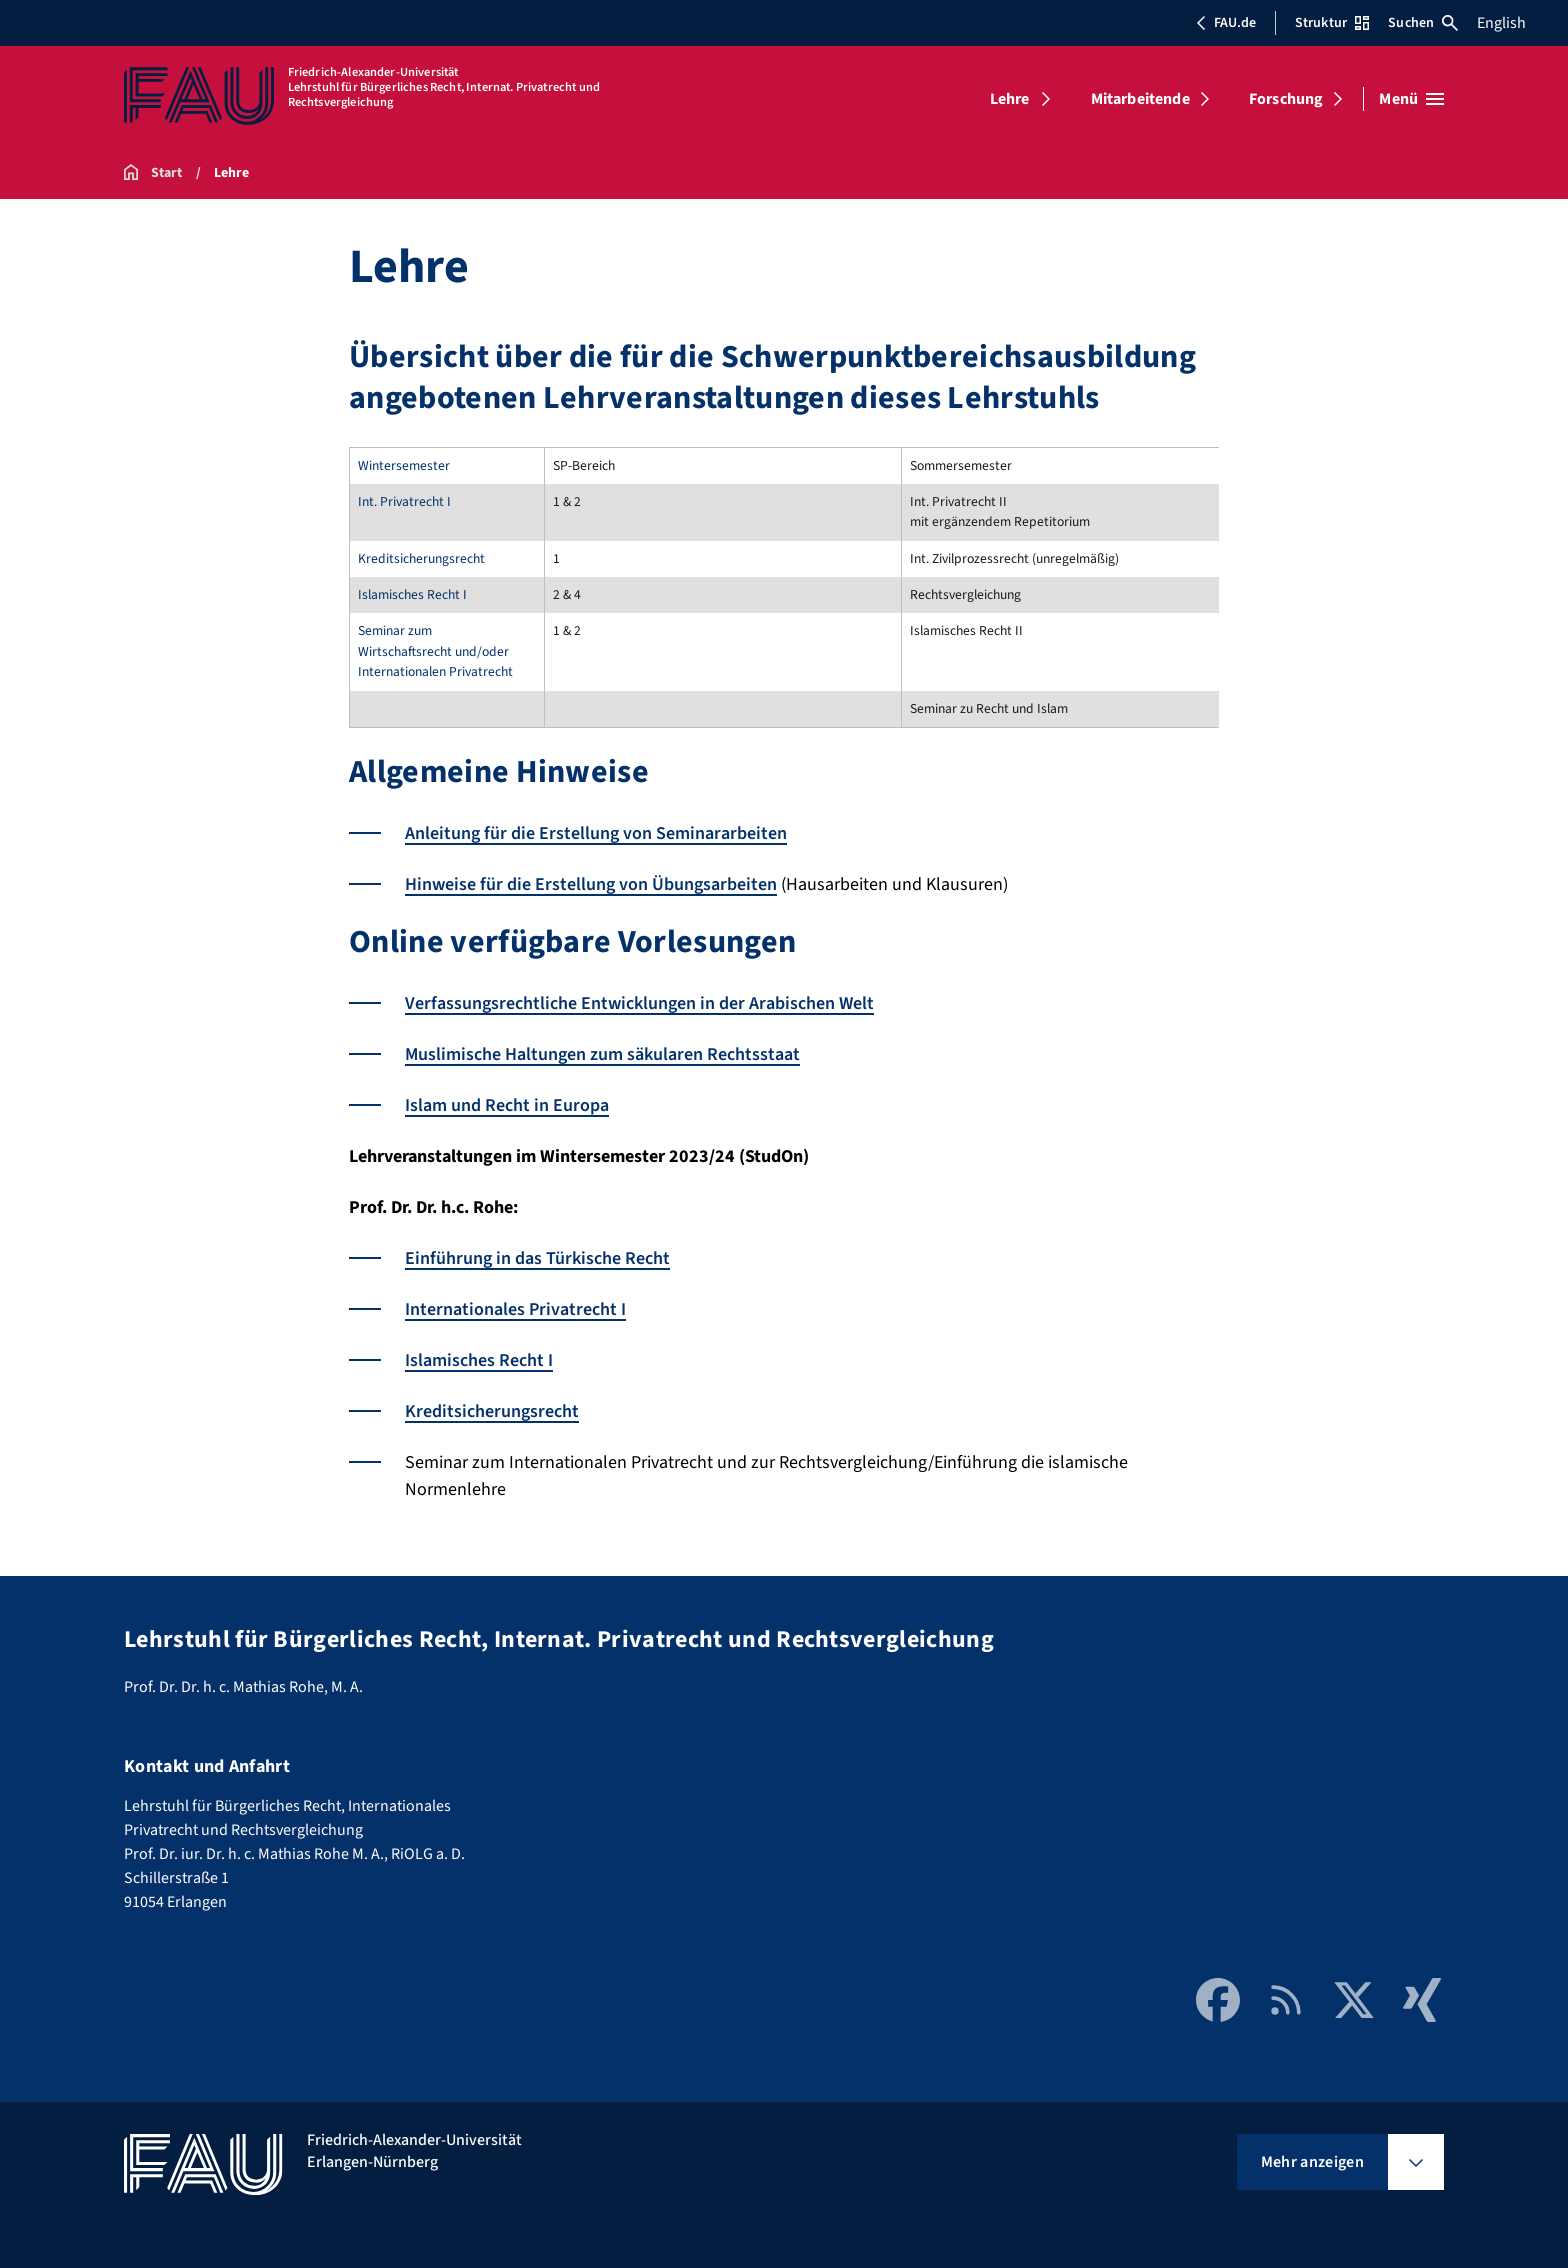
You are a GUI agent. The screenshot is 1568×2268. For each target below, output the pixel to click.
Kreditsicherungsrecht (492, 1411)
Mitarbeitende (1140, 99)
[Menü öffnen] (1411, 99)
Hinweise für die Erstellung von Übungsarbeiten (591, 884)
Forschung (1286, 99)
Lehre (1010, 99)
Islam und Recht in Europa (507, 1105)
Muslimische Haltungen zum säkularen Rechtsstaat (602, 1054)
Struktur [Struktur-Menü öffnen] (1332, 23)
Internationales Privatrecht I (515, 1309)
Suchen (1423, 23)
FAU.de (1226, 23)
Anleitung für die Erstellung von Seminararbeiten (596, 833)
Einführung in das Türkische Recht (537, 1258)
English (1501, 23)
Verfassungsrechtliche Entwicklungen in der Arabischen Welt (639, 1003)
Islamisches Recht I (479, 1360)
